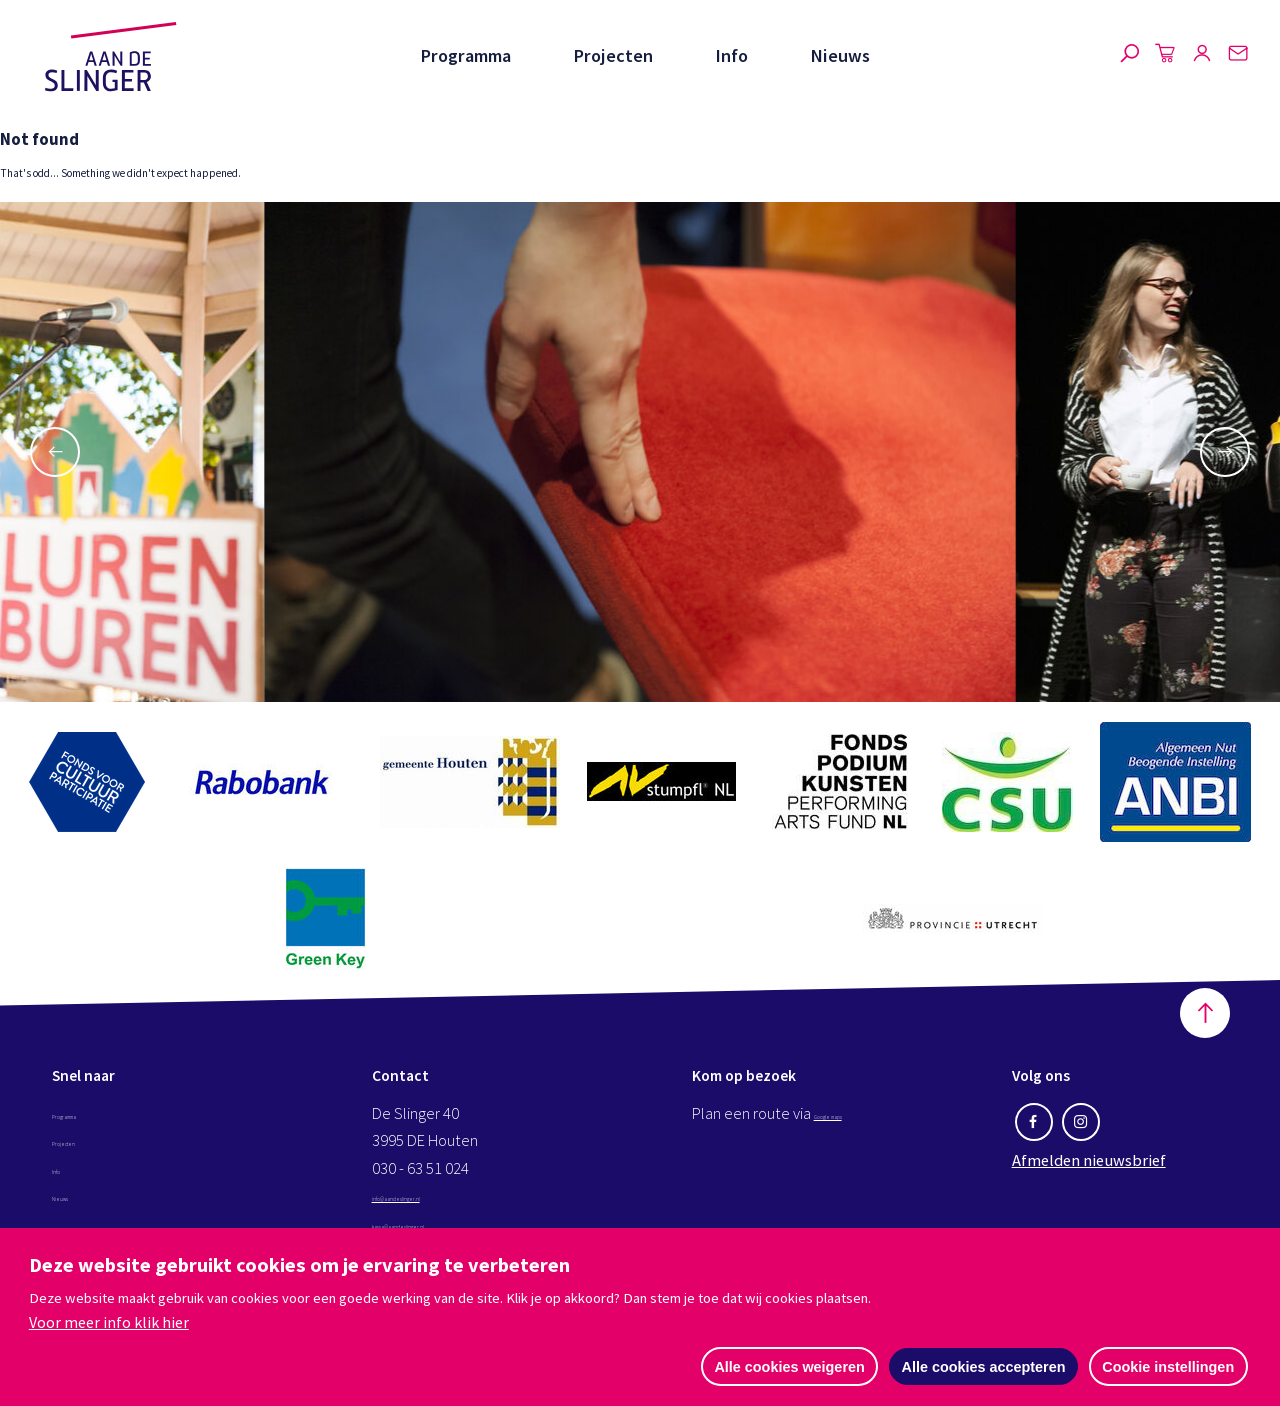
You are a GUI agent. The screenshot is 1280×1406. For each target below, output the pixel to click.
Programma (462, 55)
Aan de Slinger (111, 57)
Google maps (858, 1144)
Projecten (611, 55)
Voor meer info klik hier (109, 1320)
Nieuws (840, 55)
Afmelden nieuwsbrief (1089, 1191)
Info (730, 55)
